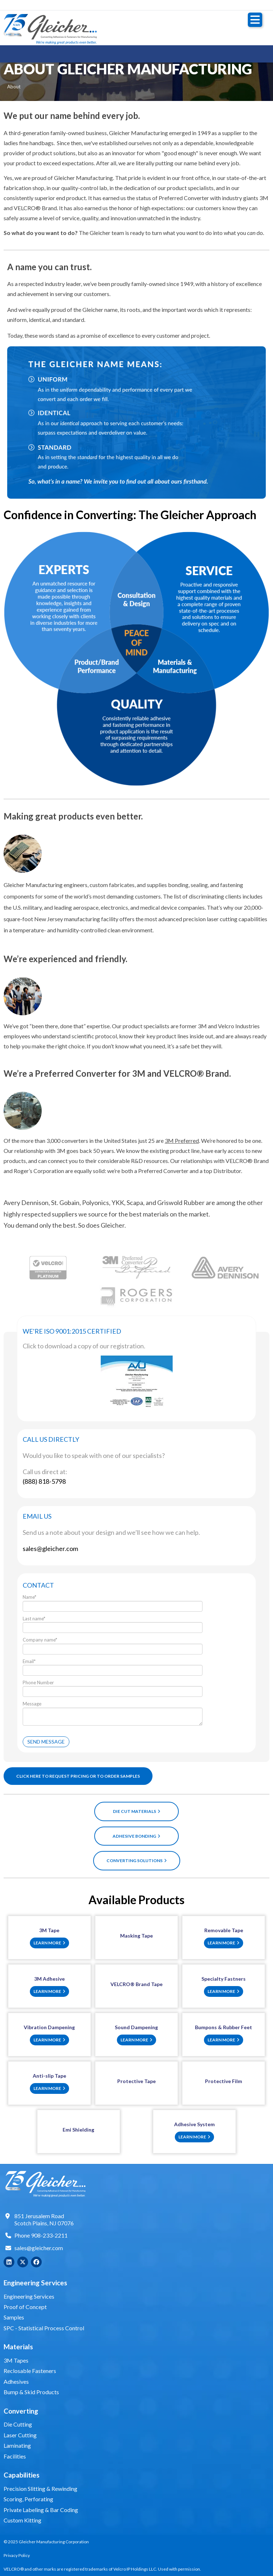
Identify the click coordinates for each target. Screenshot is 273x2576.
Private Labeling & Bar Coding (41, 2509)
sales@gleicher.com (38, 2247)
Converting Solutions (136, 1860)
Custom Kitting (22, 2520)
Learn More (49, 1942)
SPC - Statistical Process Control (44, 2328)
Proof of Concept (25, 2306)
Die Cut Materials (136, 1811)
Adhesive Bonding (136, 1836)
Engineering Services (29, 2296)
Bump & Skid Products (31, 2391)
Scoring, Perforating (28, 2499)
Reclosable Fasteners (30, 2370)
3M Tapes (16, 2360)
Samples (14, 2317)
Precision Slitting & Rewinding (40, 2488)
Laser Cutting (20, 2435)
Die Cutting (18, 2424)
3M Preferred (182, 1140)
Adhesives (16, 2381)
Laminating (17, 2445)
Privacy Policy (17, 2555)
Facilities (15, 2456)
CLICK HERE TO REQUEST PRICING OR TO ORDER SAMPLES (78, 1776)
